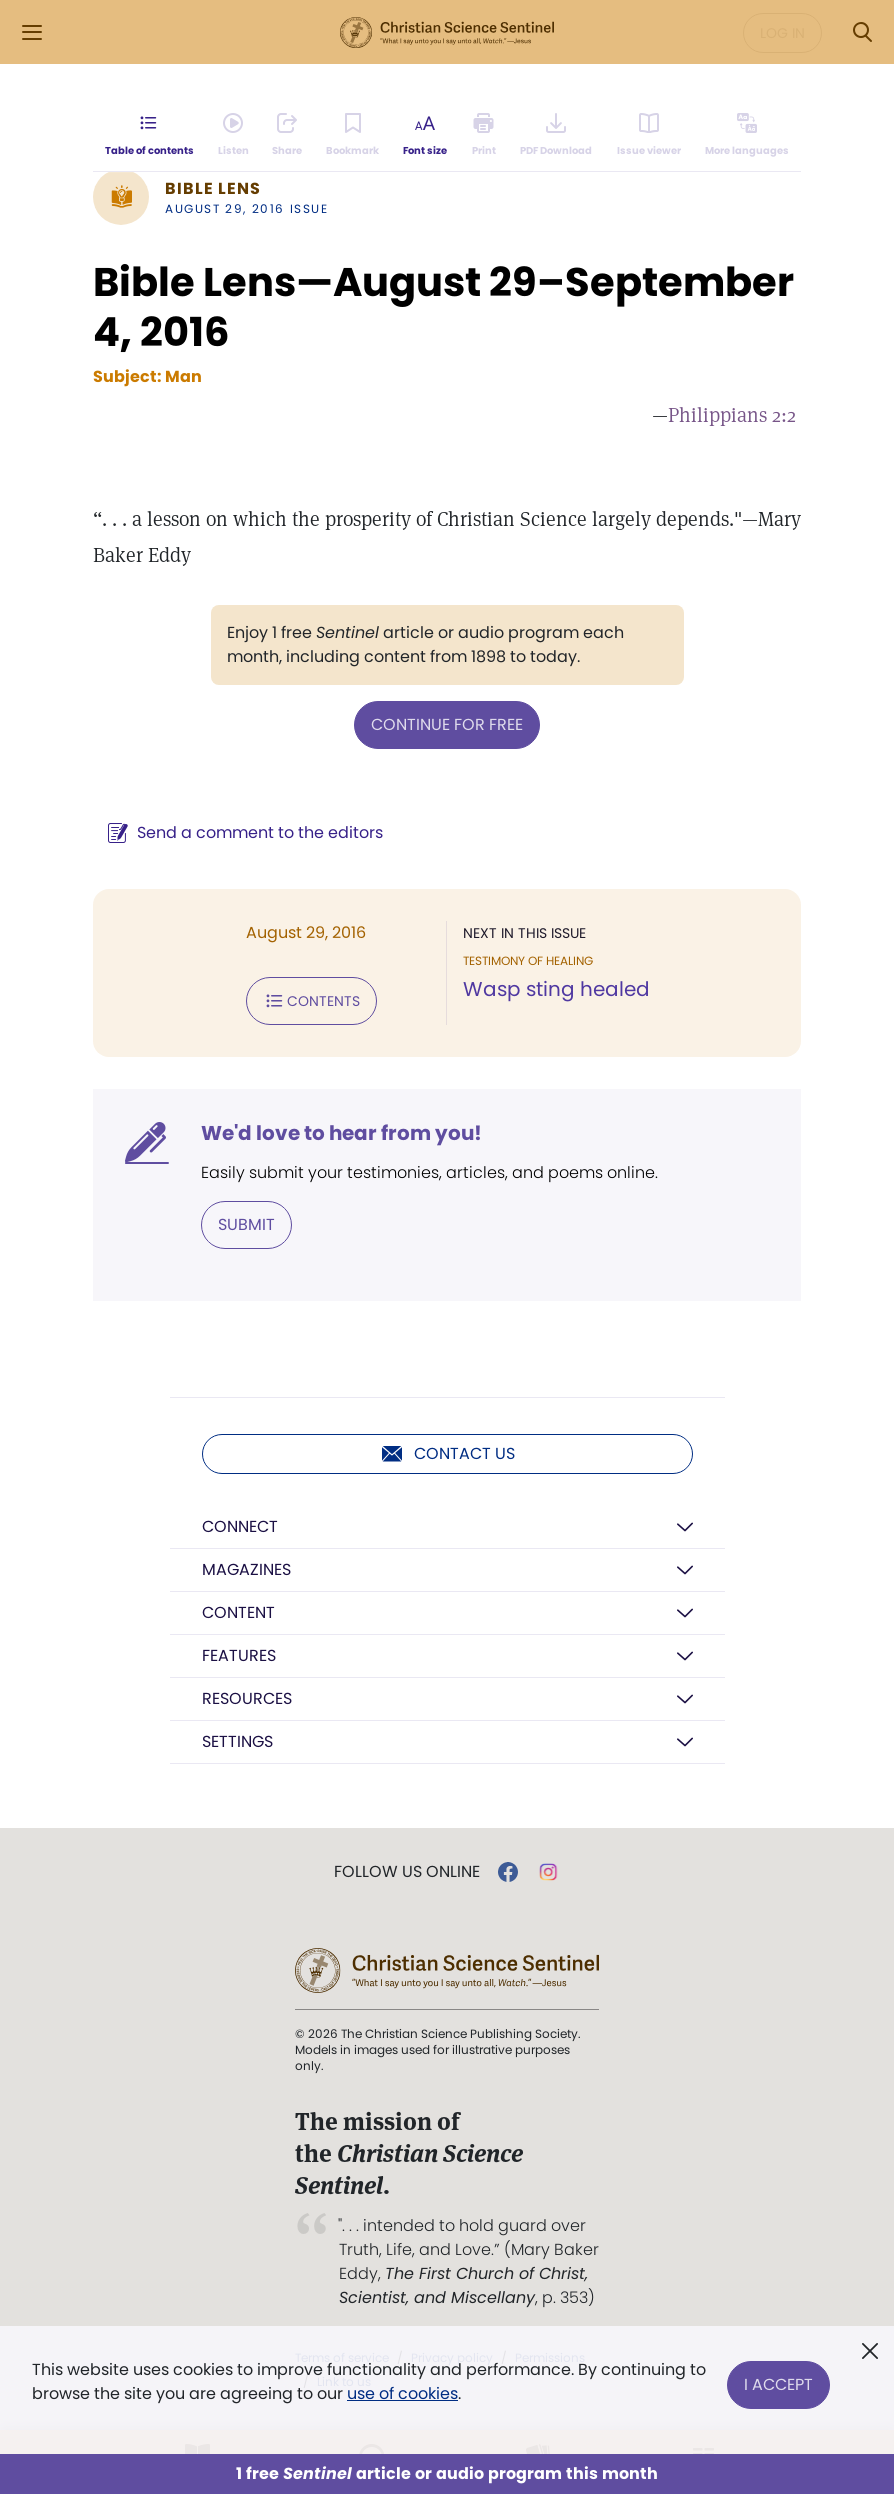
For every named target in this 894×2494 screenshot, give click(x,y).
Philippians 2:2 (732, 415)
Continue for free (447, 724)
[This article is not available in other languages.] (747, 136)
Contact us (447, 1454)
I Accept (778, 2381)
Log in (782, 33)
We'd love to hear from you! (341, 1133)
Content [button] (238, 1612)
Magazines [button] (246, 1569)
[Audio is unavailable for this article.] (233, 136)
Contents (311, 1001)
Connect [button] (240, 1526)
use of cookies (402, 2393)
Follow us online (407, 1872)
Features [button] (239, 1655)
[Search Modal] (862, 32)
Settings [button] (237, 1741)
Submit (246, 1224)
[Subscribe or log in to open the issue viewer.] (649, 136)
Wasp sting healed (556, 989)
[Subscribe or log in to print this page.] (484, 136)
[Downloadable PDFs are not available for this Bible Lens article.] (557, 136)
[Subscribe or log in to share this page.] (288, 136)
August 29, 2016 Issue (247, 208)
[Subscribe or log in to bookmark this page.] (353, 136)
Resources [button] (247, 1698)
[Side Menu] (32, 32)
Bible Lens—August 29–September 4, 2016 (443, 307)
